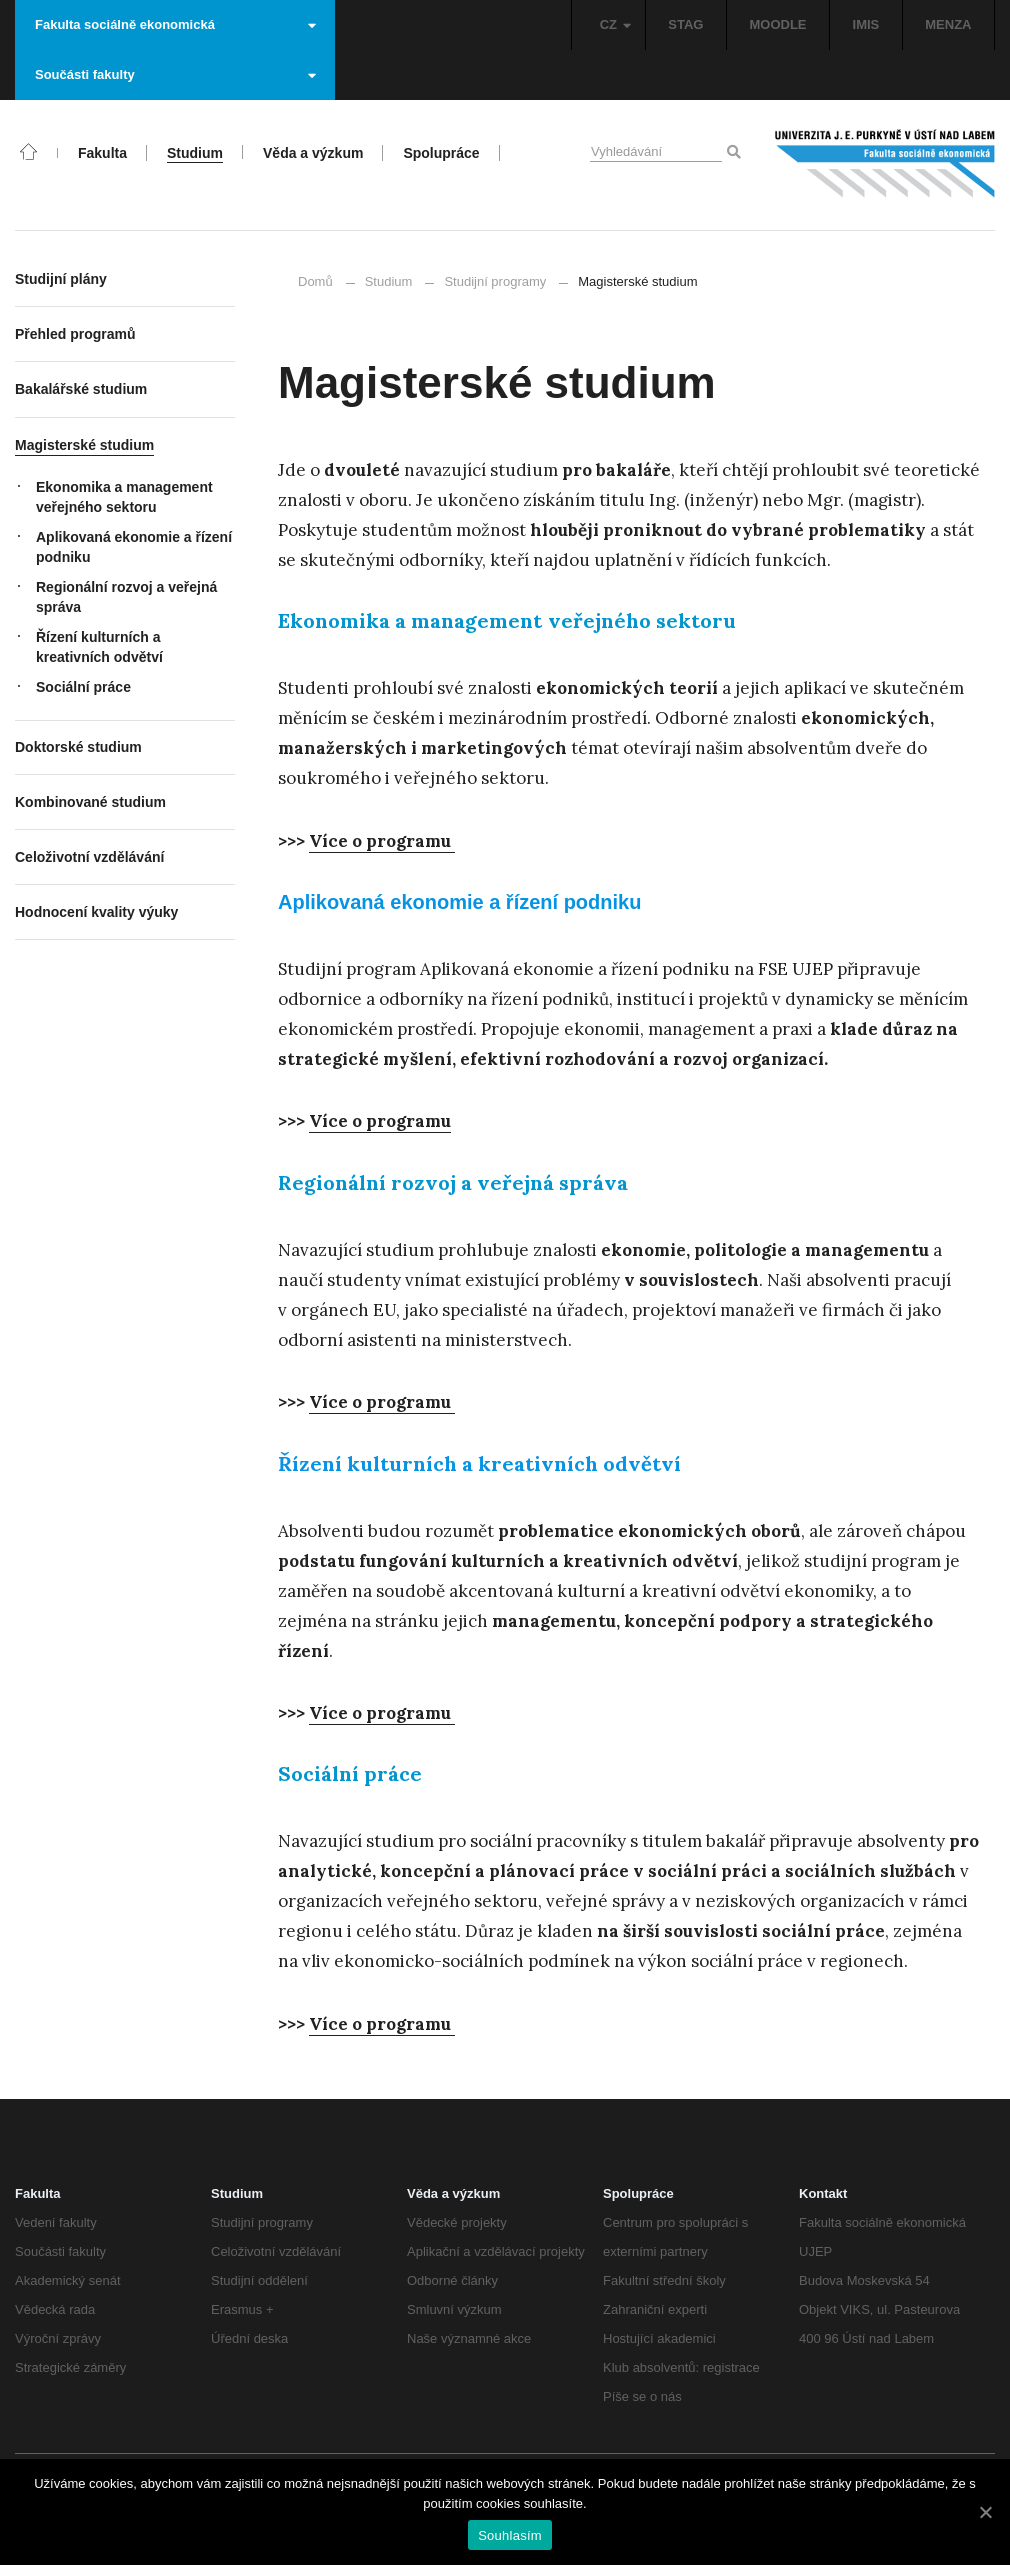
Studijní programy (495, 281)
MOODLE (777, 24)
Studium (389, 281)
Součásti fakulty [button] (175, 74)
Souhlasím (510, 2535)
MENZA (948, 24)
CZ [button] (615, 24)
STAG (685, 24)
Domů (315, 281)
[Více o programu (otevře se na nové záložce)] (380, 1121)
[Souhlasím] (985, 2512)
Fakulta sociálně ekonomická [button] (175, 24)
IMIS (866, 24)
